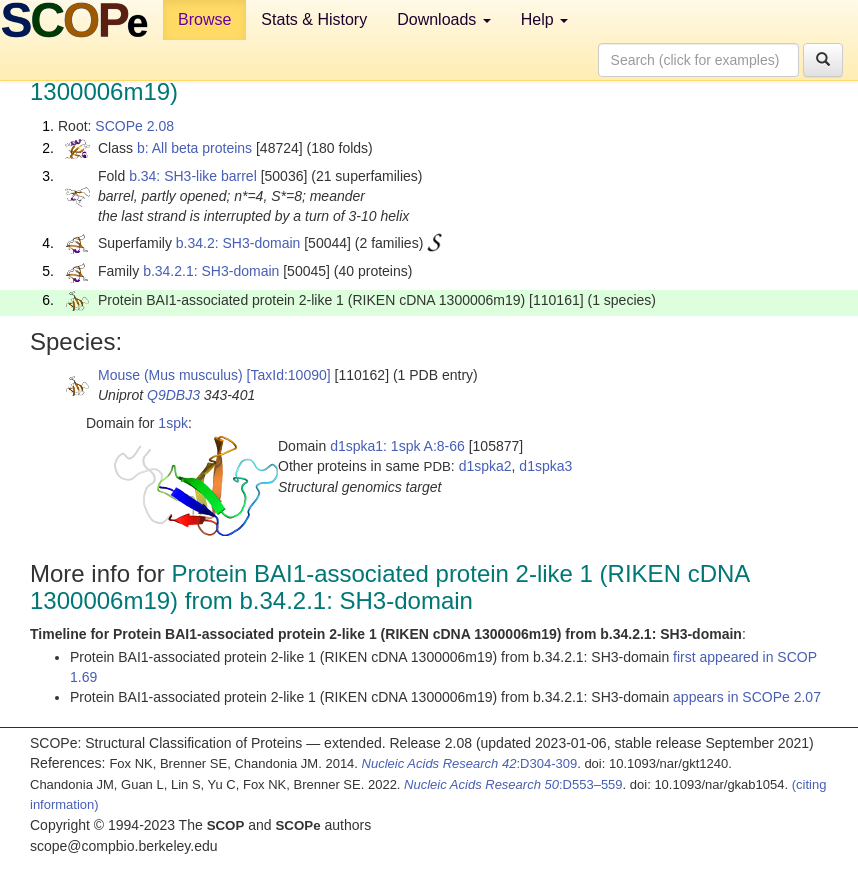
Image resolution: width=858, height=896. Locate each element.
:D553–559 (513, 784)
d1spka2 (485, 466)
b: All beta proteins (194, 148)
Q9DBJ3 (173, 395)
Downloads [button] (444, 19)
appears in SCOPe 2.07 (747, 697)
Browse (204, 19)
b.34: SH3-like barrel (193, 176)
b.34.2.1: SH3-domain (211, 271)
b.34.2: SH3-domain (238, 243)
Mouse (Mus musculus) (170, 375)
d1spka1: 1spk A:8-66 (397, 446)
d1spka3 (545, 466)
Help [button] (544, 19)
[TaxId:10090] (289, 375)
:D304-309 (470, 763)
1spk (173, 423)
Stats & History (314, 19)
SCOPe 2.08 (134, 126)
